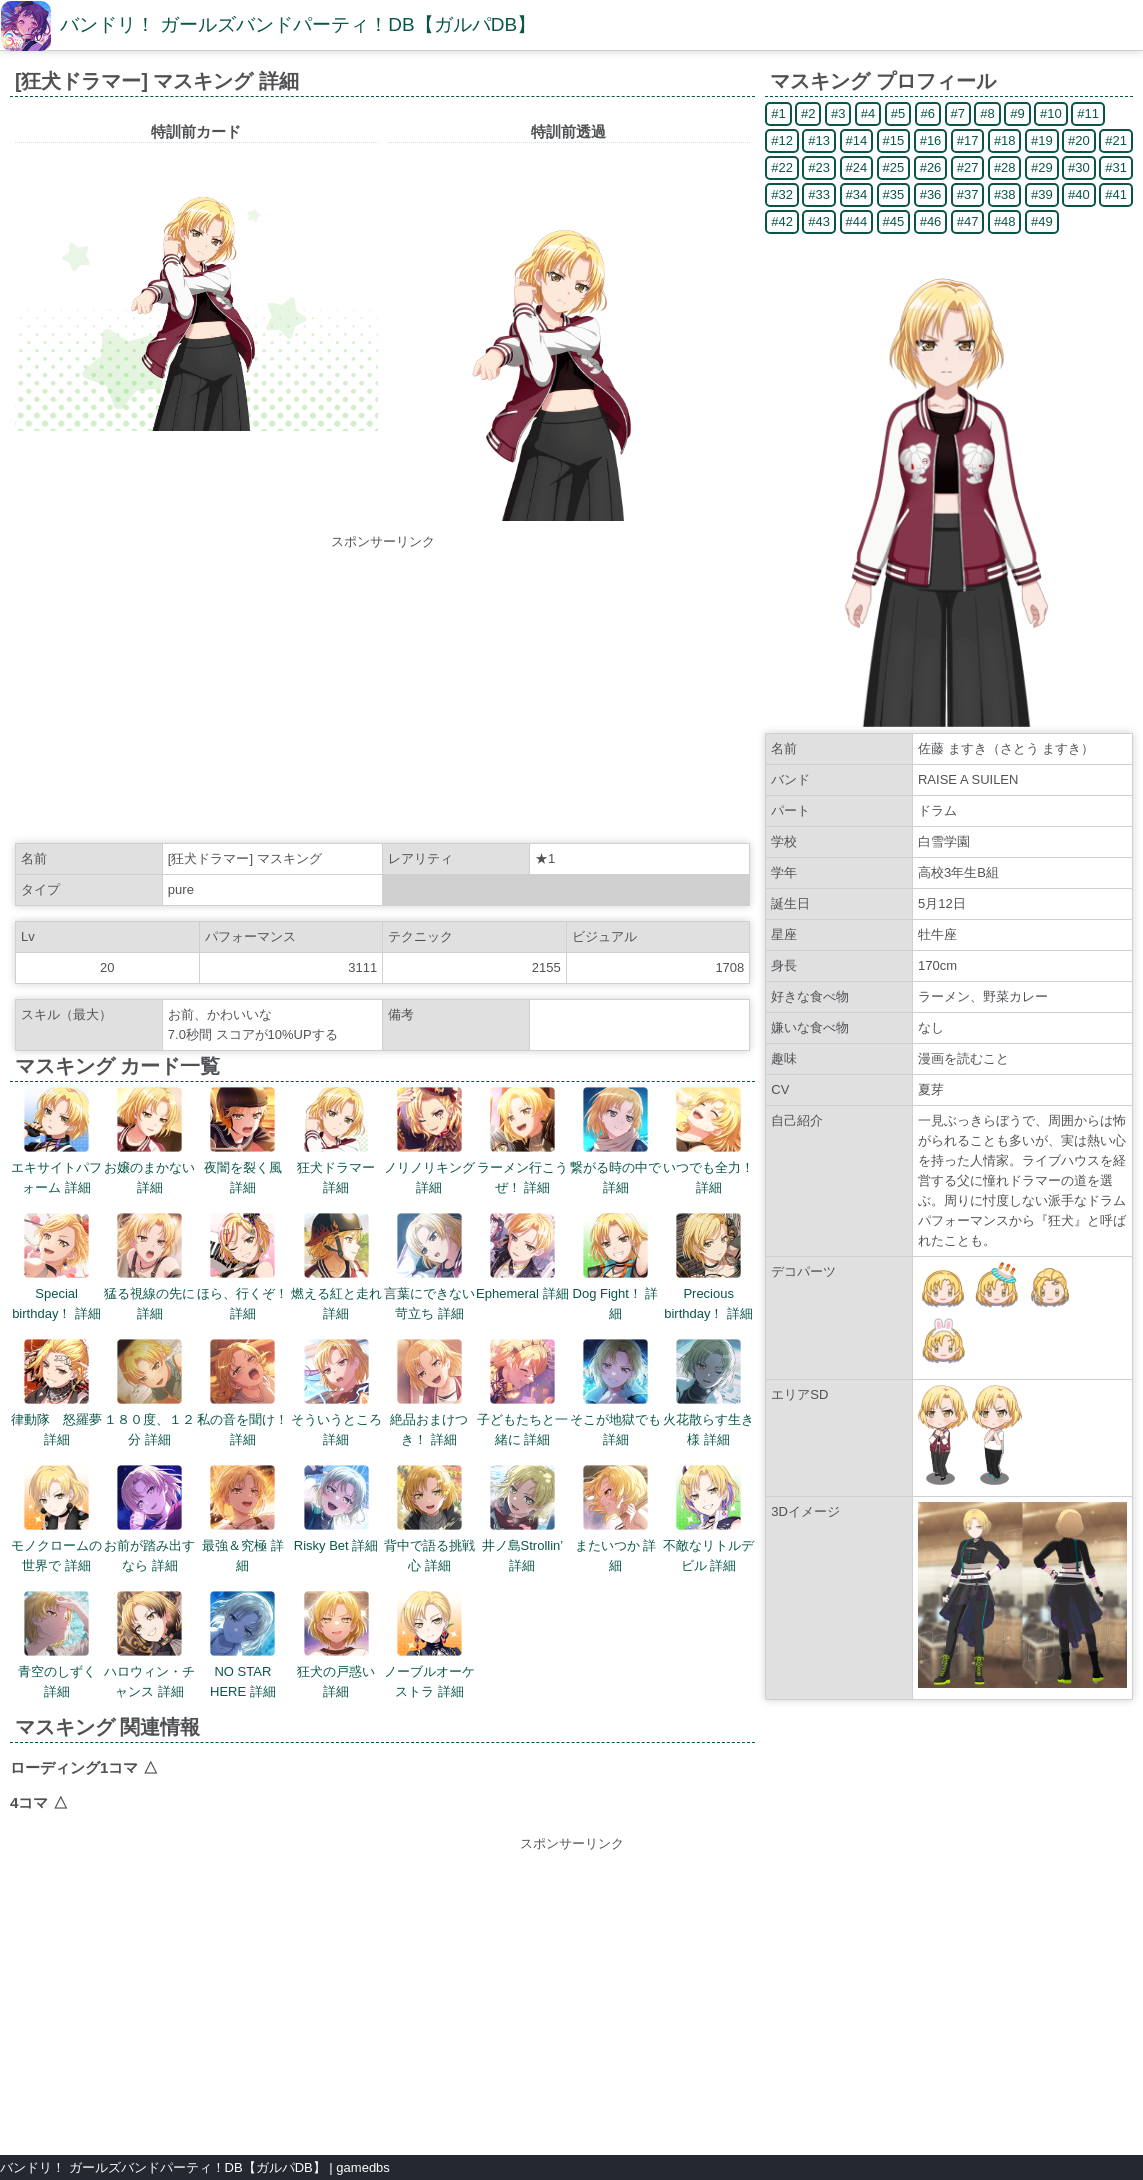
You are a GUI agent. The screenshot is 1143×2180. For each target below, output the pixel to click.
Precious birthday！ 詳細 (708, 1267)
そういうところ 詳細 (336, 1393)
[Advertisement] (383, 692)
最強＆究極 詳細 (243, 1519)
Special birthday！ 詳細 (56, 1267)
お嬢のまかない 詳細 (149, 1141)
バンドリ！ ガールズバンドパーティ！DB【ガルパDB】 (298, 24)
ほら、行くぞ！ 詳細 (242, 1267)
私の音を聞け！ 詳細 (242, 1393)
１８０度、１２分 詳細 (149, 1393)
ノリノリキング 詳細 (429, 1141)
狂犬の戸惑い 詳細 (336, 1645)
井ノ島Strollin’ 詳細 (523, 1519)
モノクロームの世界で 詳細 (56, 1519)
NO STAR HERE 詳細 (243, 1645)
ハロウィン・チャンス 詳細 (149, 1645)
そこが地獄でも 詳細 (615, 1393)
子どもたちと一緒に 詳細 (522, 1393)
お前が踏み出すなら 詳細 (149, 1519)
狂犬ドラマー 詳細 (336, 1141)
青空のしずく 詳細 (57, 1645)
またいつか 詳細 (616, 1519)
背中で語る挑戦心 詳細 (429, 1519)
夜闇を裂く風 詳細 (243, 1141)
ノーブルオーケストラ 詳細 (429, 1645)
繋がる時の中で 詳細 (615, 1141)
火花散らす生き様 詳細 (708, 1393)
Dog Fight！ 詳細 (616, 1267)
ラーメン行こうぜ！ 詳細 (522, 1141)
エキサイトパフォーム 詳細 (56, 1141)
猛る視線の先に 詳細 (149, 1267)
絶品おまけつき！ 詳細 (429, 1393)
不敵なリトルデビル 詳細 (708, 1519)
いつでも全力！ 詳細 (708, 1141)
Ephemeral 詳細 (522, 1257)
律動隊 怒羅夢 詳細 (56, 1393)
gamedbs (362, 2167)
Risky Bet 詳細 (336, 1509)
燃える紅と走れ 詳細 (336, 1267)
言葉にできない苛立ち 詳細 (429, 1267)
